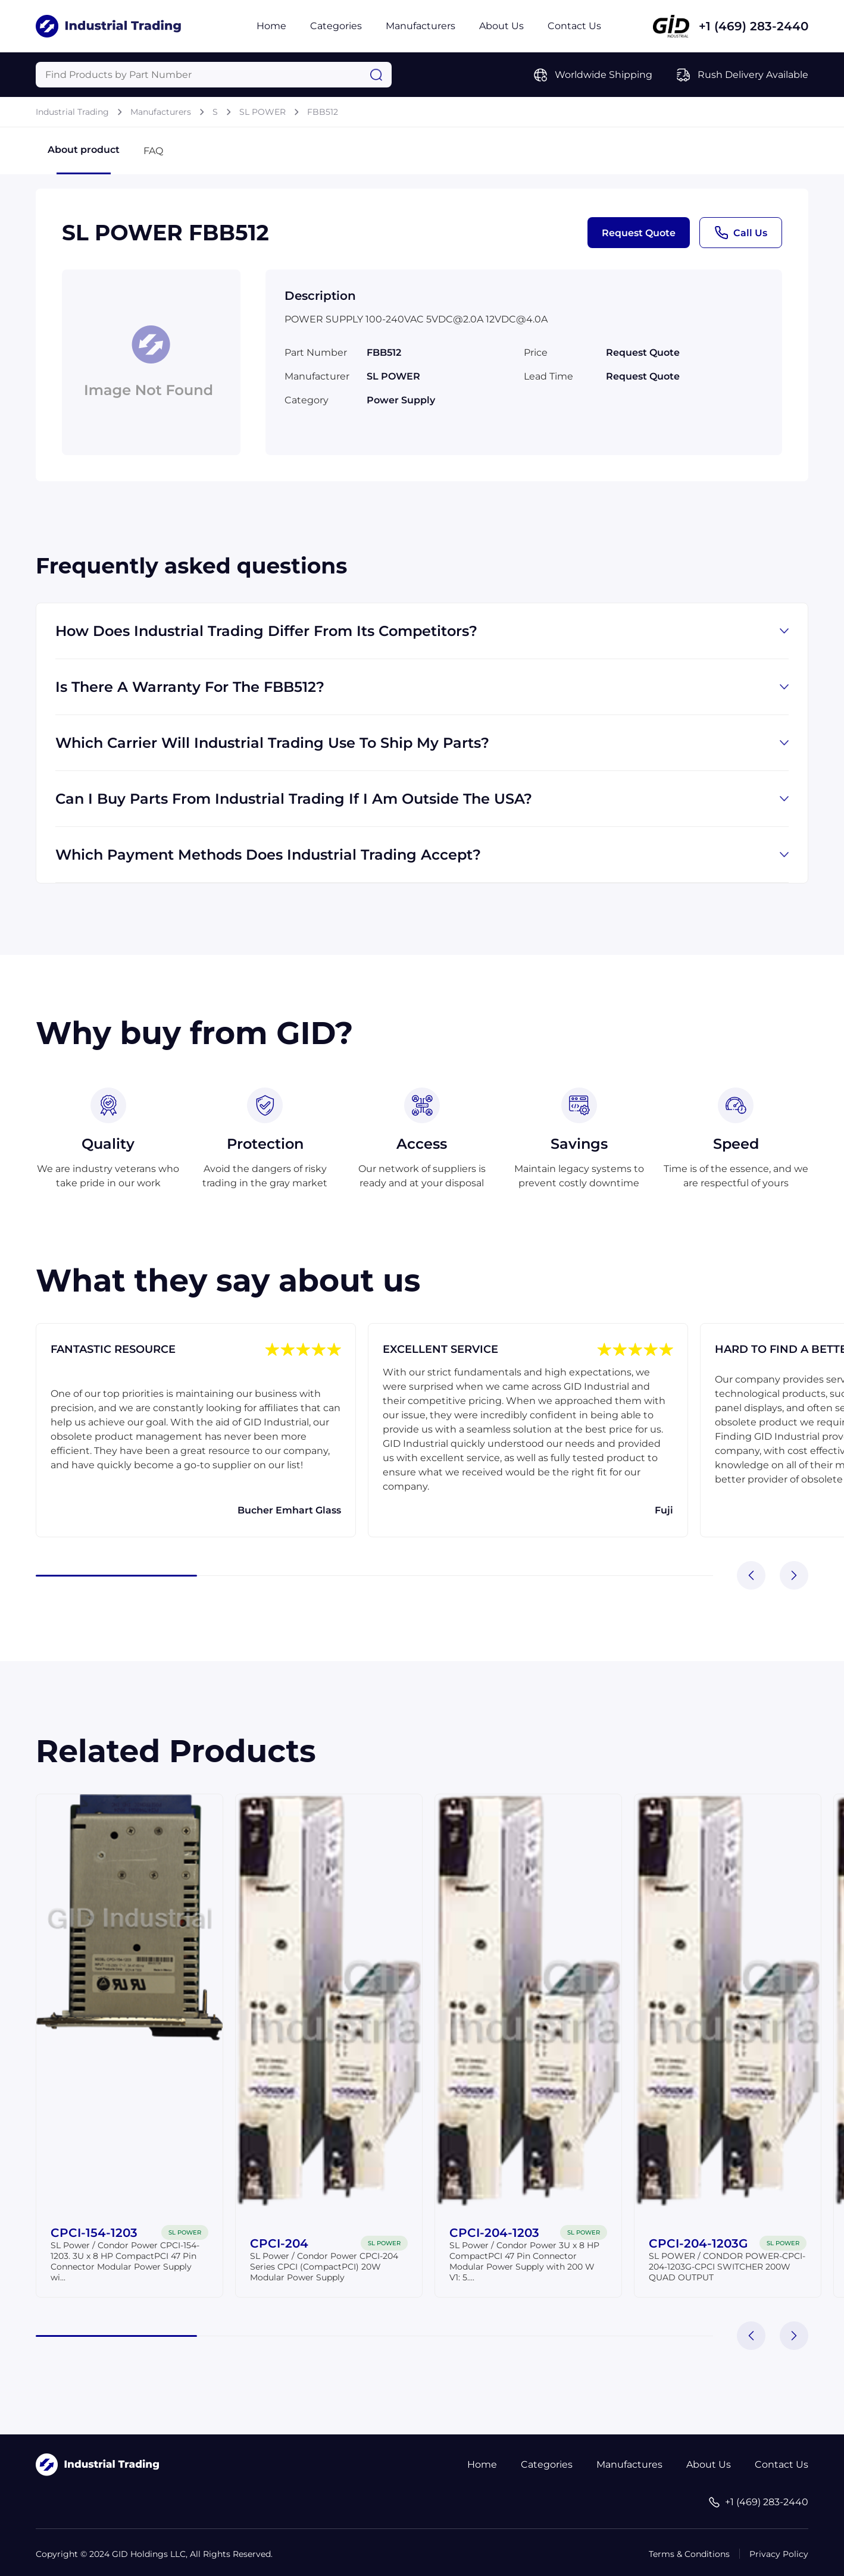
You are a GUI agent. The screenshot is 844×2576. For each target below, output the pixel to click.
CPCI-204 (279, 2243)
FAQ (153, 150)
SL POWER (262, 111)
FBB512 (322, 111)
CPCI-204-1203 (494, 2233)
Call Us (740, 232)
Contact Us (574, 26)
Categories (336, 26)
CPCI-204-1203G (698, 2243)
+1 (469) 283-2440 (753, 26)
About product (84, 159)
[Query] (214, 74)
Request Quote (639, 233)
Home (271, 26)
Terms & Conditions (689, 2554)
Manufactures (629, 2464)
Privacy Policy (778, 2554)
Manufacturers (420, 26)
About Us (501, 26)
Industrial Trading (72, 111)
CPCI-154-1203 (94, 2233)
